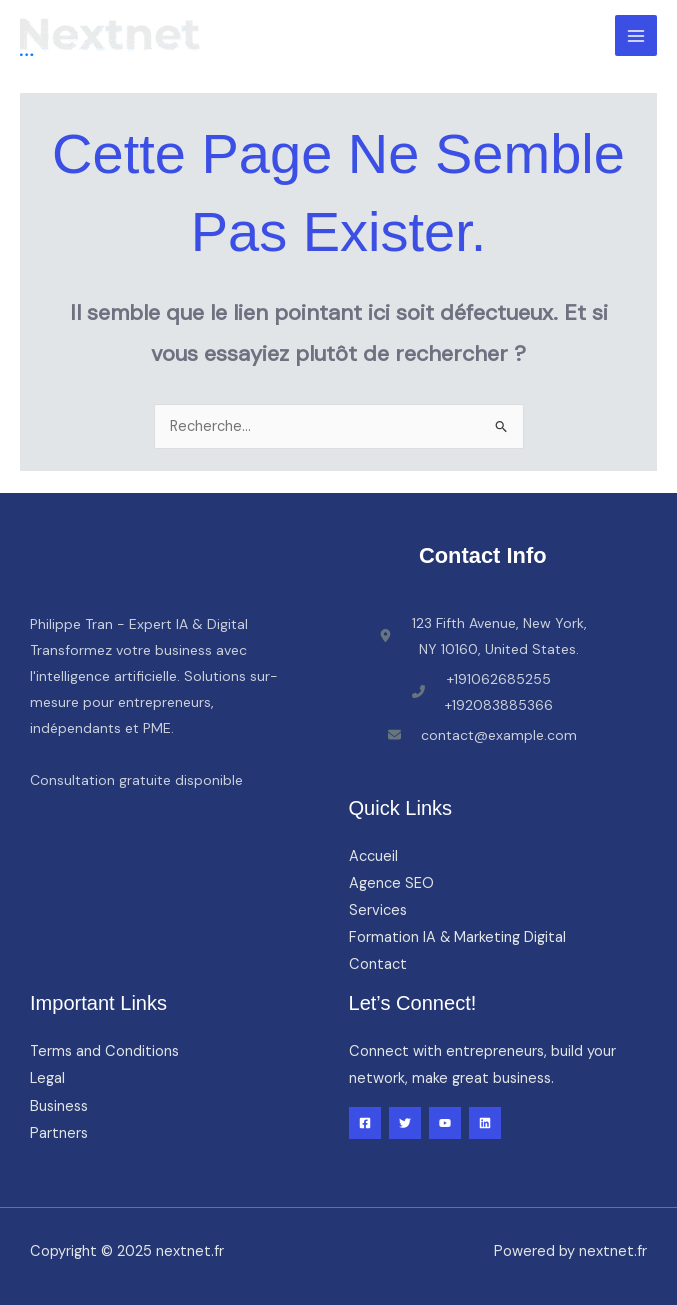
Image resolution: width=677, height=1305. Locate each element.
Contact (378, 964)
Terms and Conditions (104, 1051)
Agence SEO (391, 883)
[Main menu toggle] (636, 36)
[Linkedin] (485, 1123)
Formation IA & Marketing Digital (457, 937)
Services (378, 910)
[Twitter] (405, 1123)
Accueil (373, 856)
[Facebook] (365, 1123)
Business (59, 1106)
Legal (47, 1078)
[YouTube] (445, 1123)
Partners (59, 1133)
